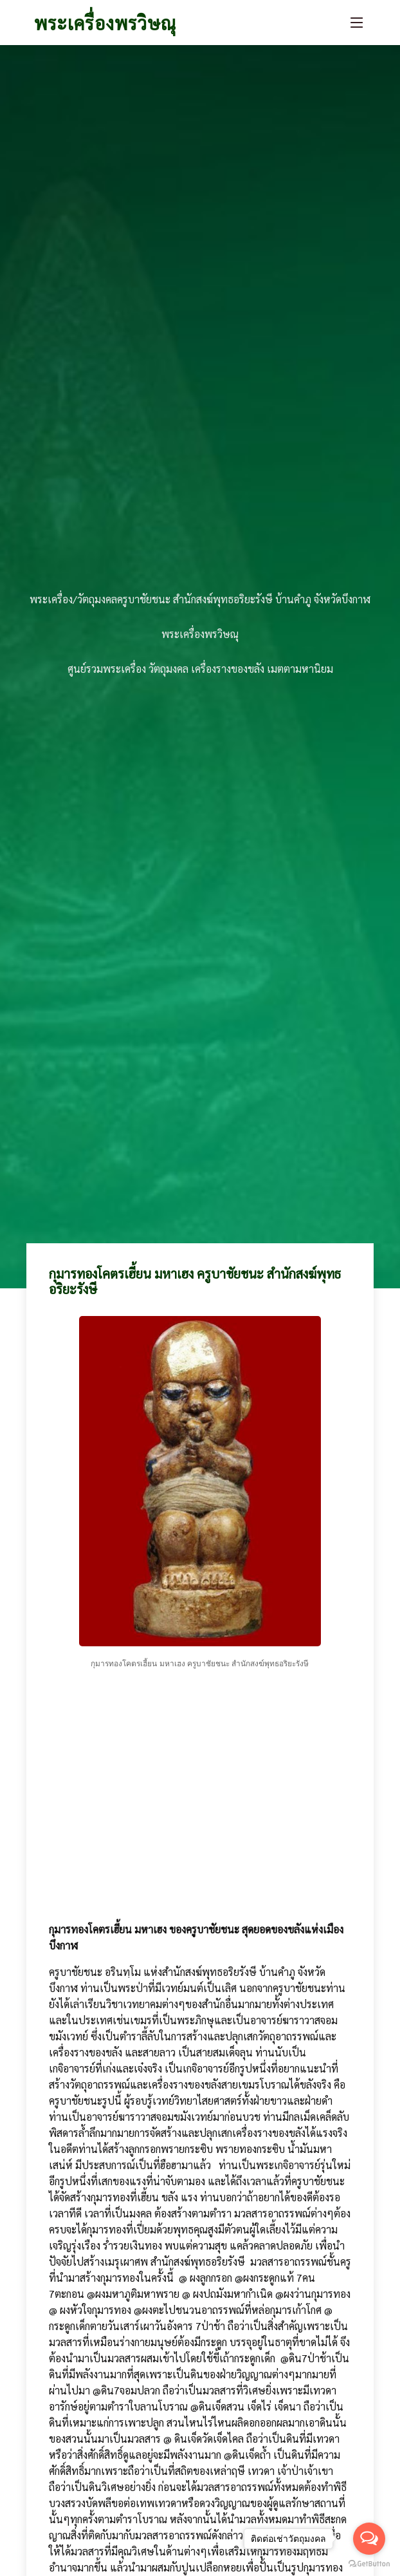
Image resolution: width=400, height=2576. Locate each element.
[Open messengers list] (369, 2539)
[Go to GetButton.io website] (369, 2563)
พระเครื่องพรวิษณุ (105, 22)
